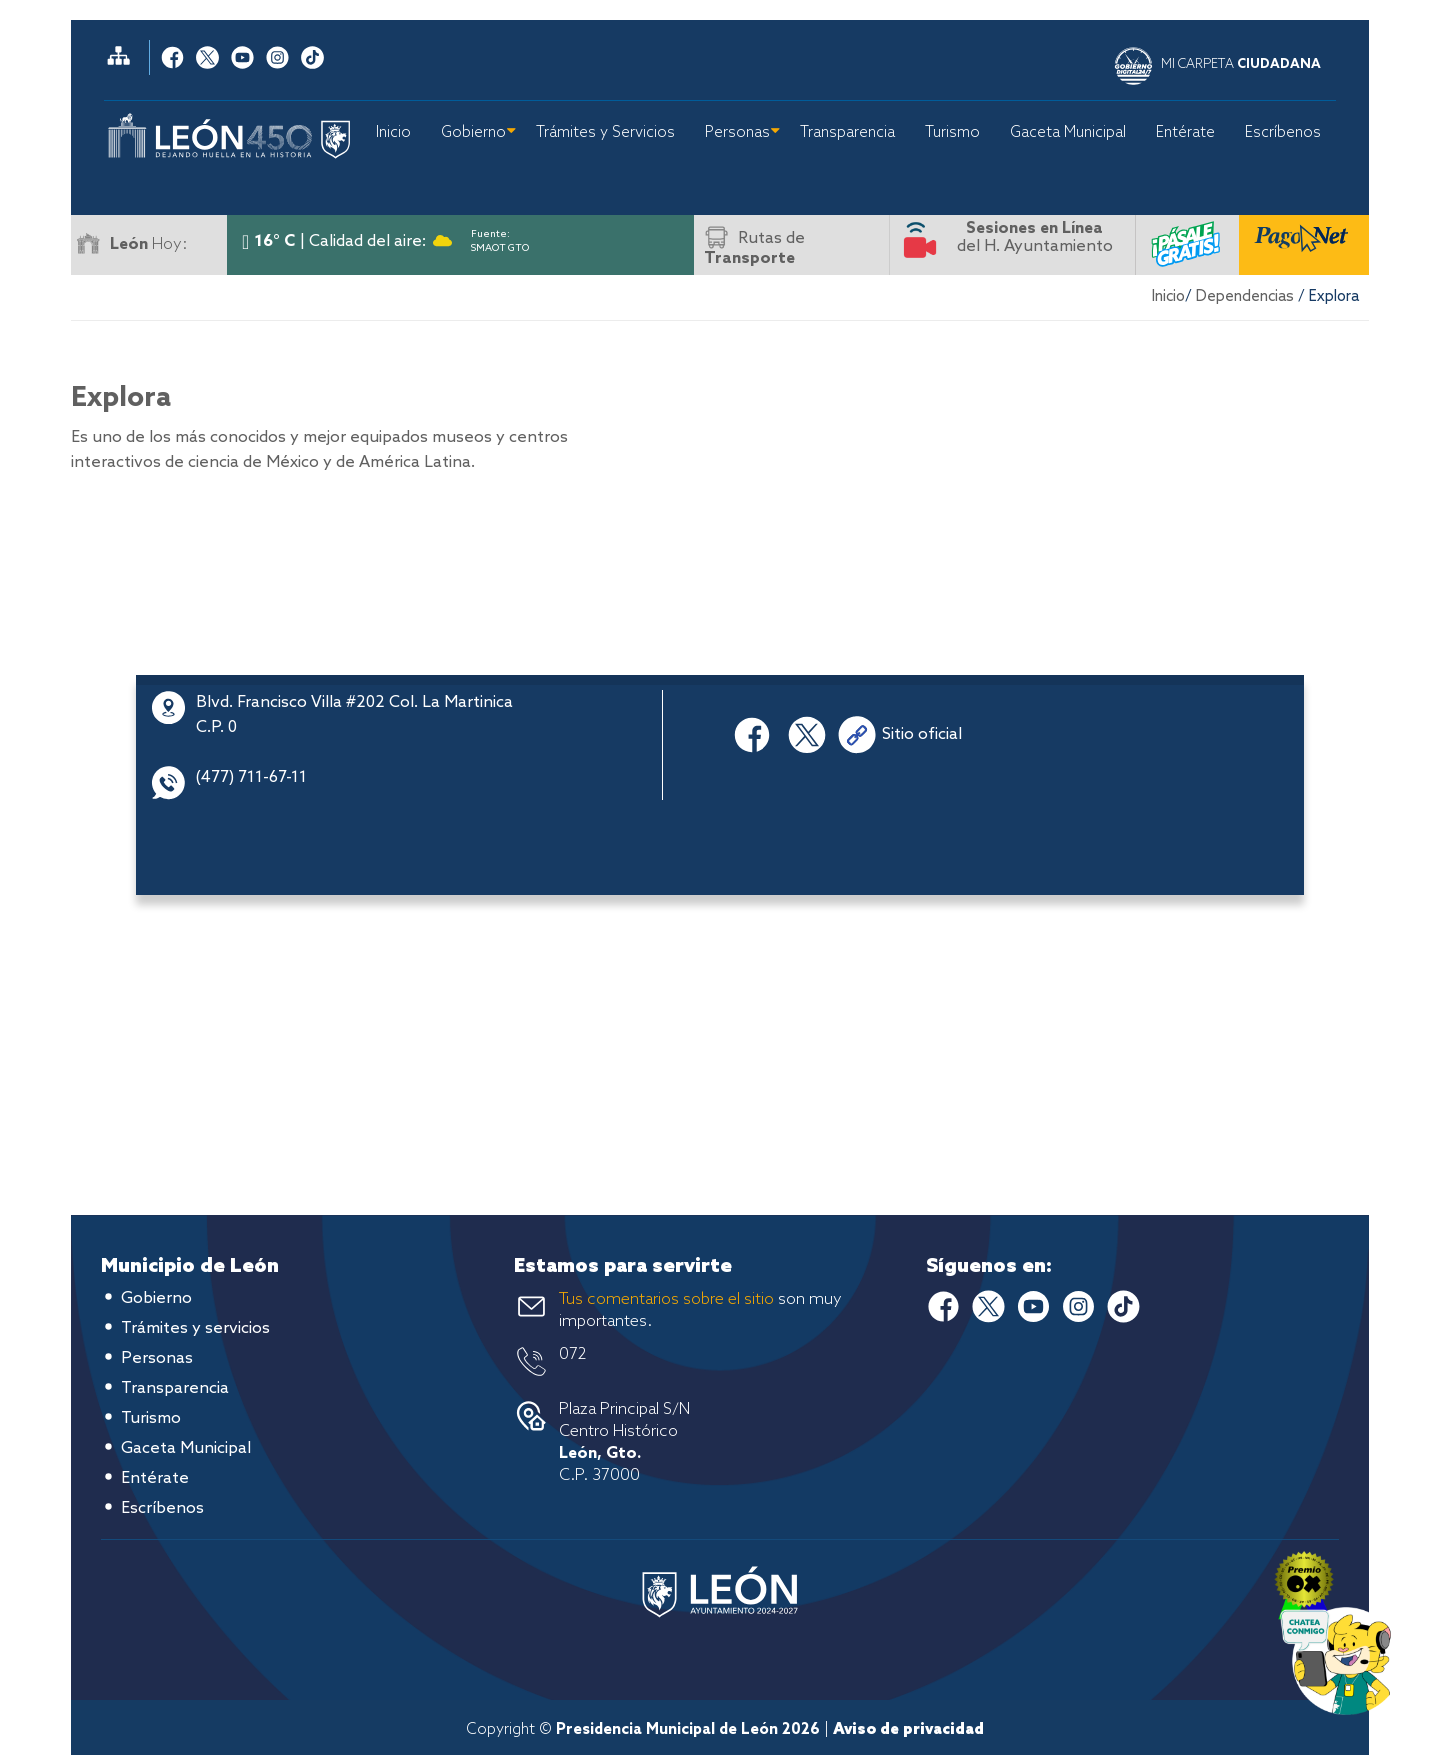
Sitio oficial (922, 734)
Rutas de (754, 248)
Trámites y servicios (195, 1328)
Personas (737, 133)
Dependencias (1245, 297)
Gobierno (473, 133)
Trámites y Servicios (605, 133)
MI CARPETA (1241, 64)
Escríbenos (1283, 133)
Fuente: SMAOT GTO (500, 237)
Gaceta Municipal (1068, 133)
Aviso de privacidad (908, 1730)
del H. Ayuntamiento (1035, 237)
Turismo (952, 133)
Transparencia (847, 133)
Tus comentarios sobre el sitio (666, 1299)
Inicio (393, 133)
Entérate (1185, 133)
